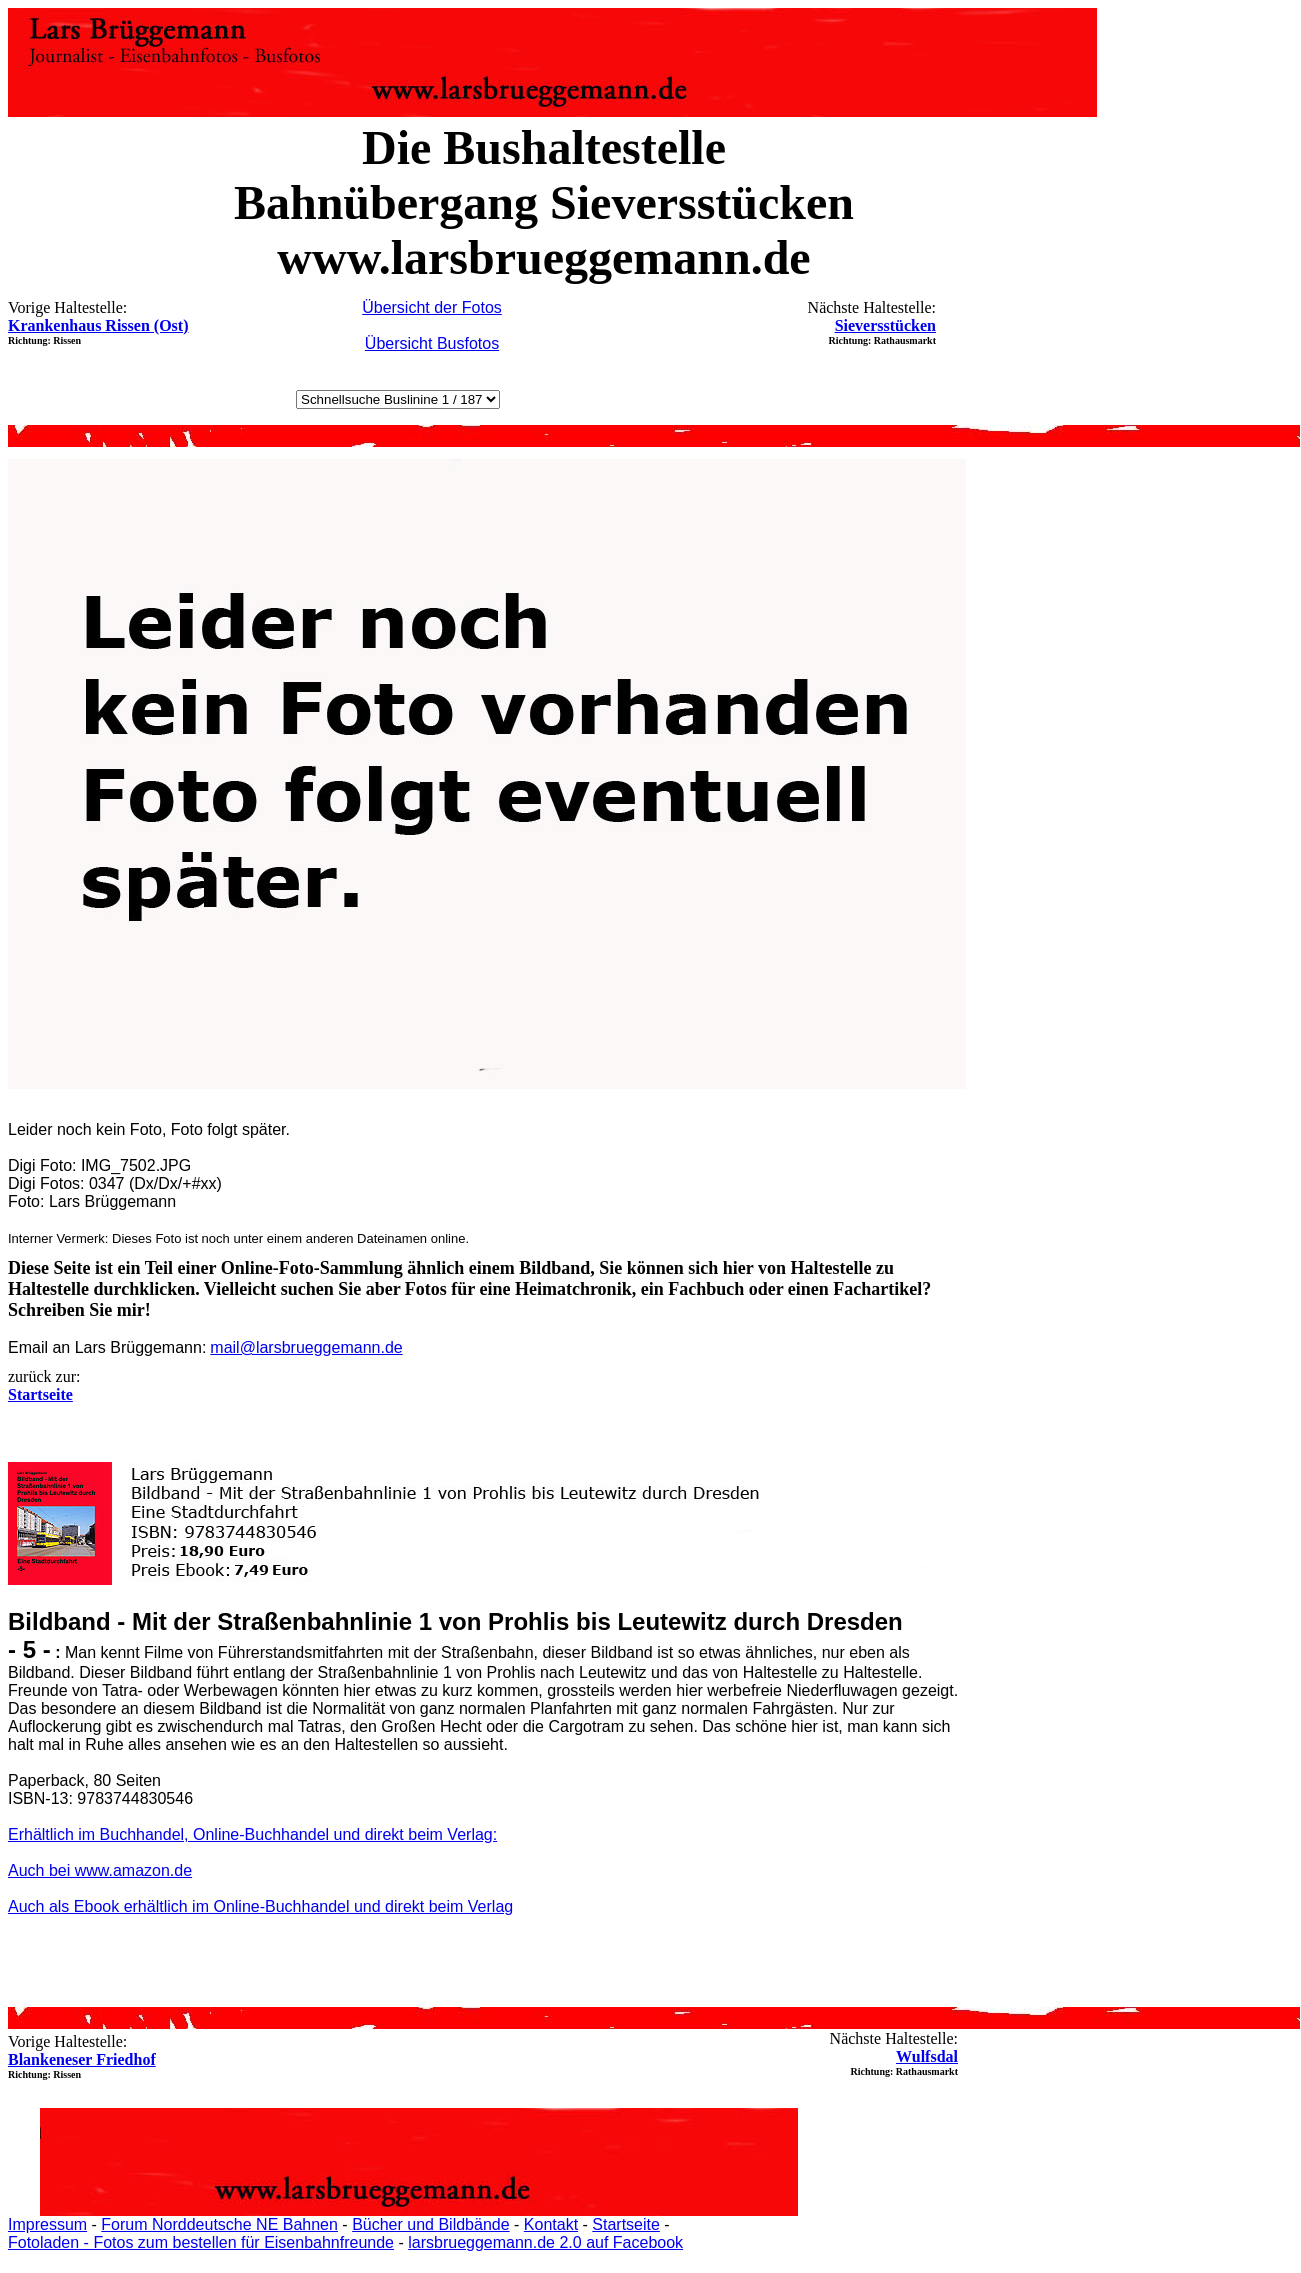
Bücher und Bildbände (430, 2224)
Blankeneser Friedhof (82, 2059)
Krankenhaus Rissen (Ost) (98, 325)
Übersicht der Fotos (432, 307)
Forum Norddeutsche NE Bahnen (219, 2224)
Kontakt (551, 2224)
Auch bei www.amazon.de (100, 1870)
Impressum (47, 2224)
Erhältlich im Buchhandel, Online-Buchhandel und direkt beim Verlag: (252, 1834)
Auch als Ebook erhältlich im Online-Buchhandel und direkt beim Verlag (260, 1906)
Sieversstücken (885, 325)
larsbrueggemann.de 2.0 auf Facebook (545, 2242)
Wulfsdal (927, 2056)
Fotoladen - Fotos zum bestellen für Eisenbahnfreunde (201, 2242)
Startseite (626, 2224)
